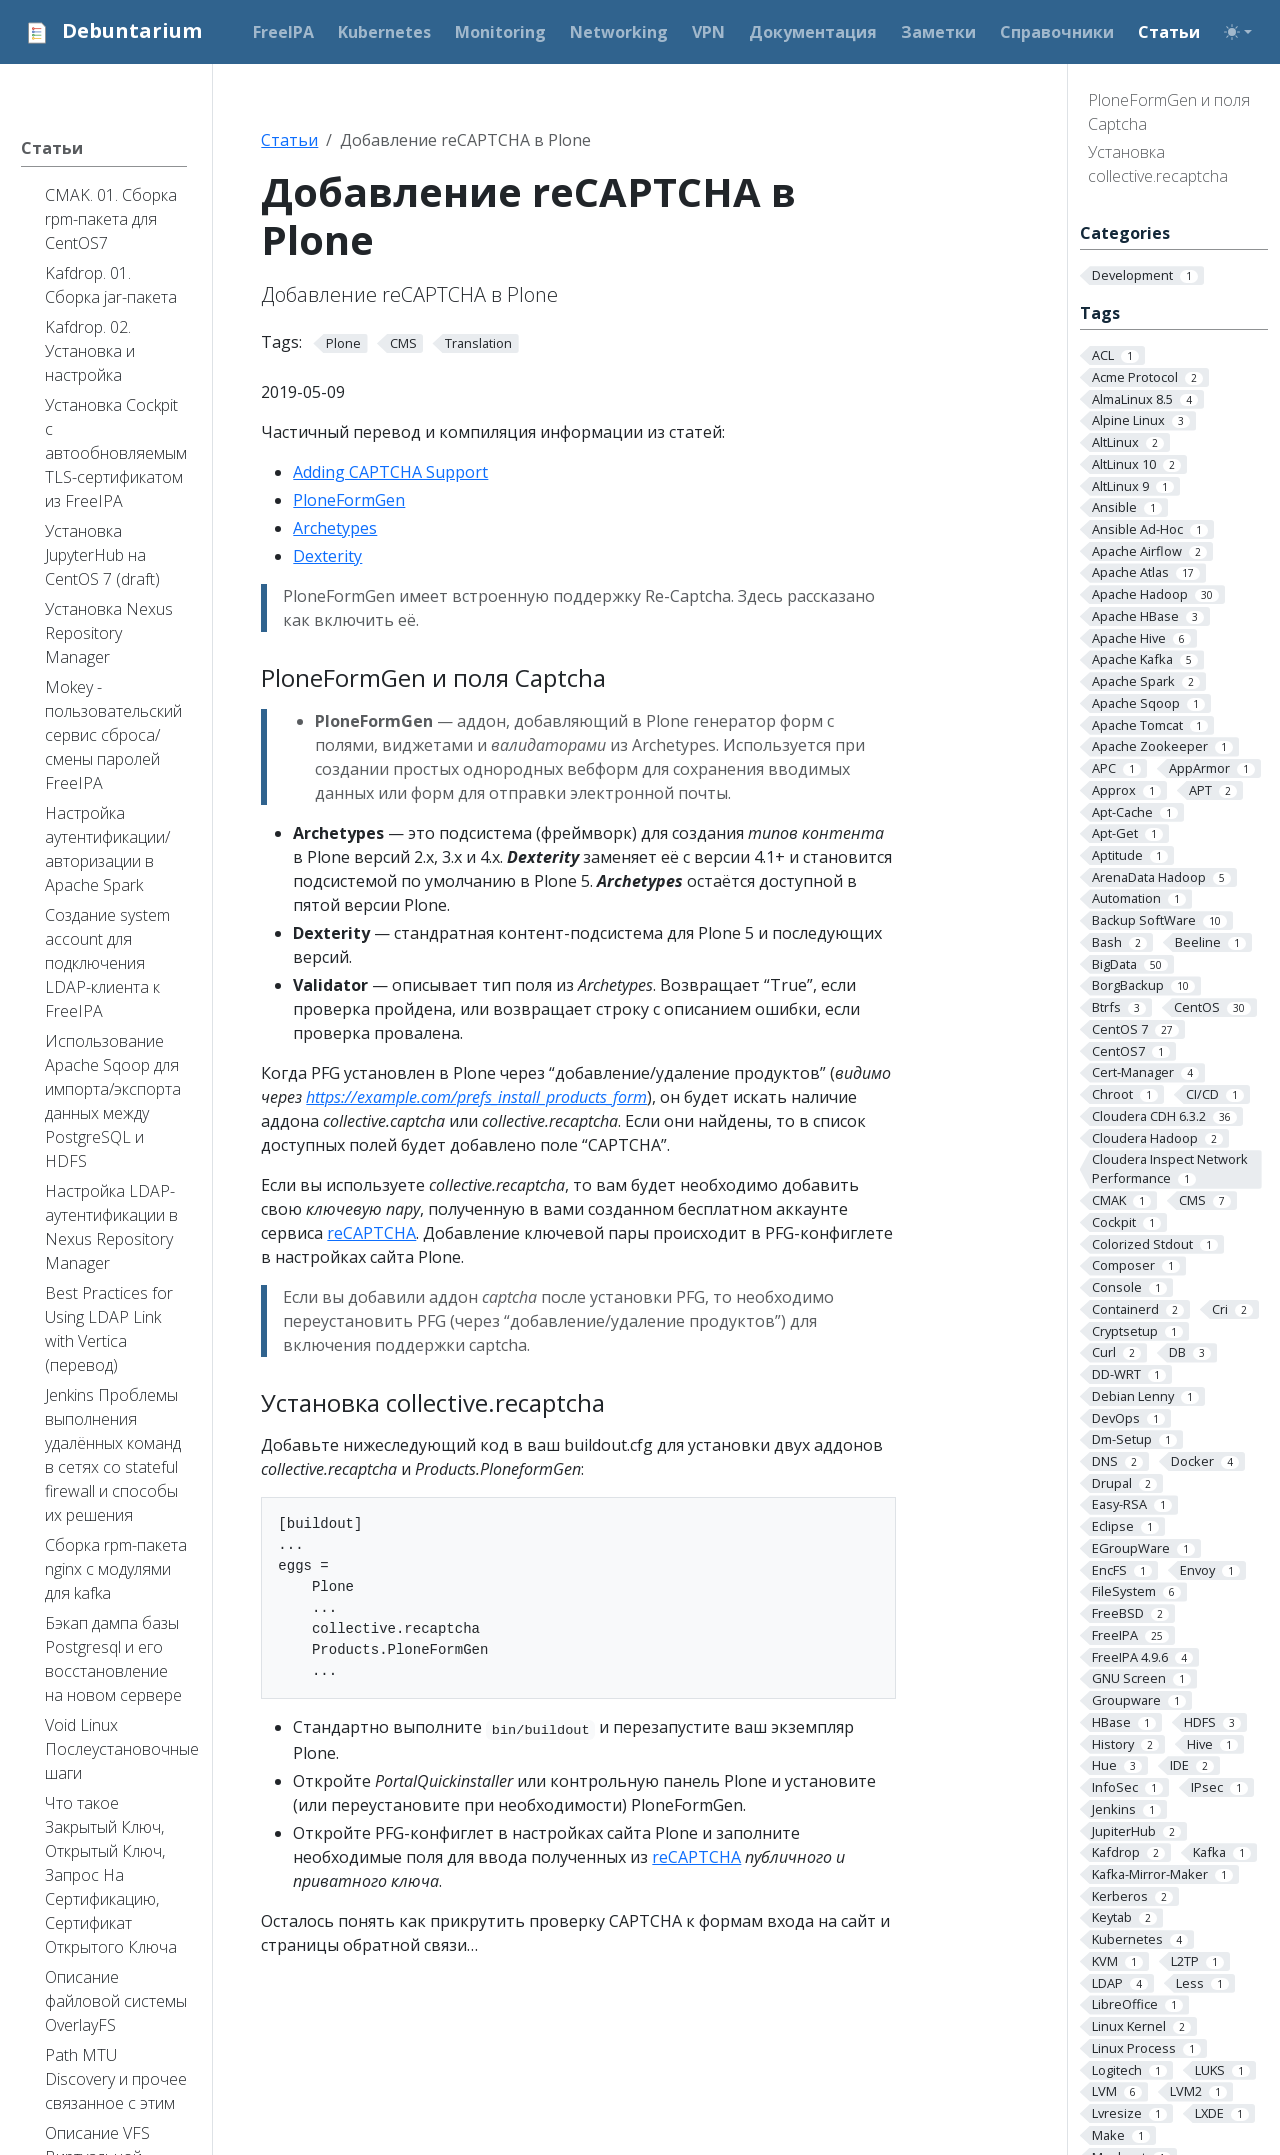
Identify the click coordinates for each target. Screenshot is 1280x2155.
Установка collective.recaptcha (1158, 164)
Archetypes (335, 528)
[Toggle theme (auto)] (1238, 32)
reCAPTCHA (371, 1233)
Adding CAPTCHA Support (390, 472)
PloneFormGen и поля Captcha (1169, 112)
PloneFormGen (349, 500)
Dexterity (327, 556)
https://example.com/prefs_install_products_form (476, 1097)
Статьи (289, 140)
